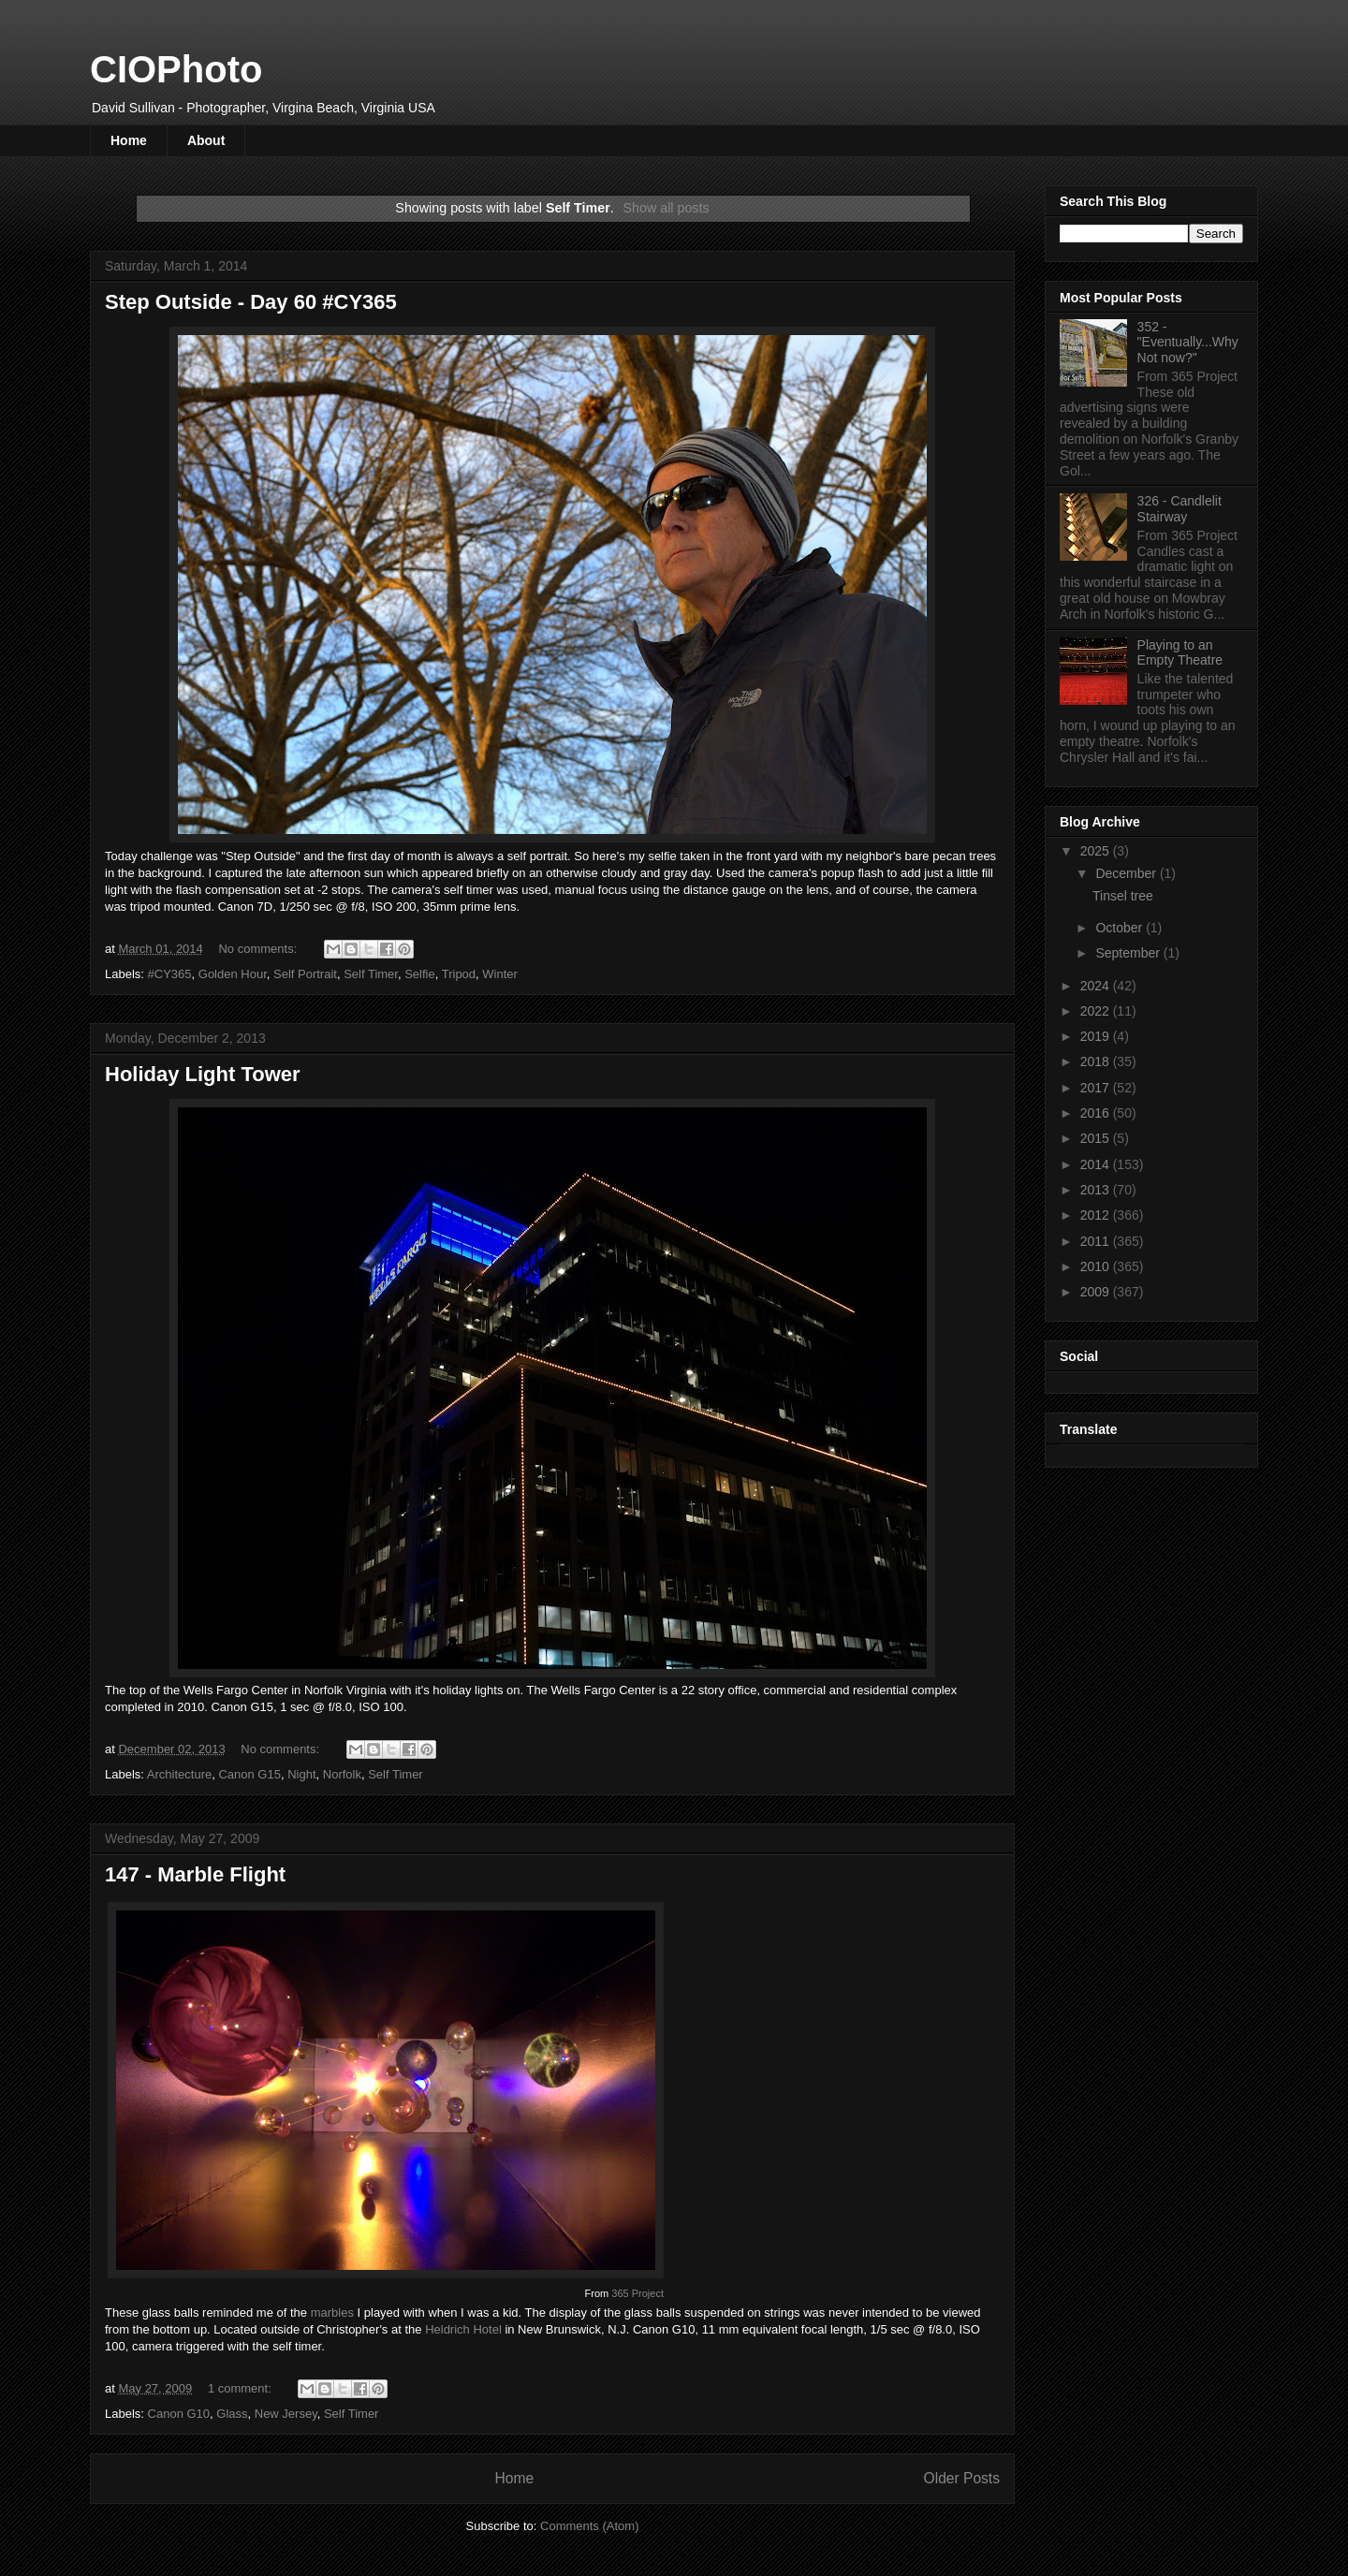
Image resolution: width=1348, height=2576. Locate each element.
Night (301, 1774)
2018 (1096, 1061)
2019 (1096, 1036)
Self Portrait (305, 974)
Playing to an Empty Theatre (1180, 652)
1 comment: (241, 2388)
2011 (1096, 1241)
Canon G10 (179, 2414)
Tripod (459, 974)
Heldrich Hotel (463, 2329)
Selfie (419, 974)
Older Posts (962, 2478)
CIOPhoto (176, 69)
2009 (1096, 1291)
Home (128, 140)
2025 (1096, 850)
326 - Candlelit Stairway (1179, 508)
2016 (1096, 1112)
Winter (500, 974)
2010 (1096, 1266)
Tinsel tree (1122, 895)
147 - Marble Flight (195, 1874)
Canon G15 (249, 1774)
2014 (1096, 1164)
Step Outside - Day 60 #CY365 (251, 302)
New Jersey (286, 2414)
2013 (1096, 1189)
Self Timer (371, 974)
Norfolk (342, 1774)
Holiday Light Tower (202, 1074)
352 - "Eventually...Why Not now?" (1187, 342)
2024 (1096, 985)
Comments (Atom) (589, 2526)
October (1120, 927)
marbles (332, 2312)
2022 (1096, 1010)
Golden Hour (232, 974)
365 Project (637, 2293)
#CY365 (170, 974)
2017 (1096, 1087)
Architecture (179, 1774)
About (206, 140)
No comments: (259, 949)
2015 (1096, 1138)
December (1127, 873)
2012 (1096, 1215)
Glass (231, 2414)
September (1129, 952)
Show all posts (666, 207)
